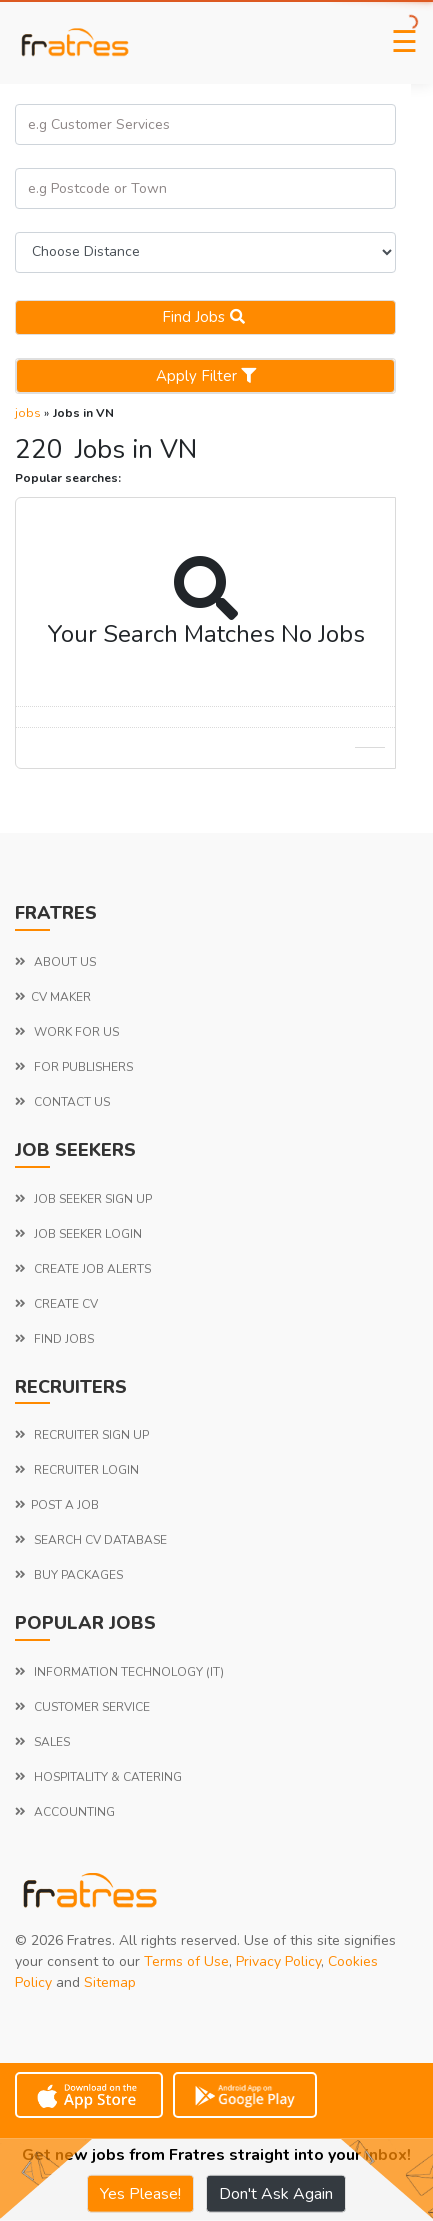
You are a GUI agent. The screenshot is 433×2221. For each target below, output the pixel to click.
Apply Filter (206, 376)
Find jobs (206, 317)
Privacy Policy (278, 1961)
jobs (28, 413)
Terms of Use (186, 1961)
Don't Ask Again (276, 2194)
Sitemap (110, 1982)
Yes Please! (140, 2194)
